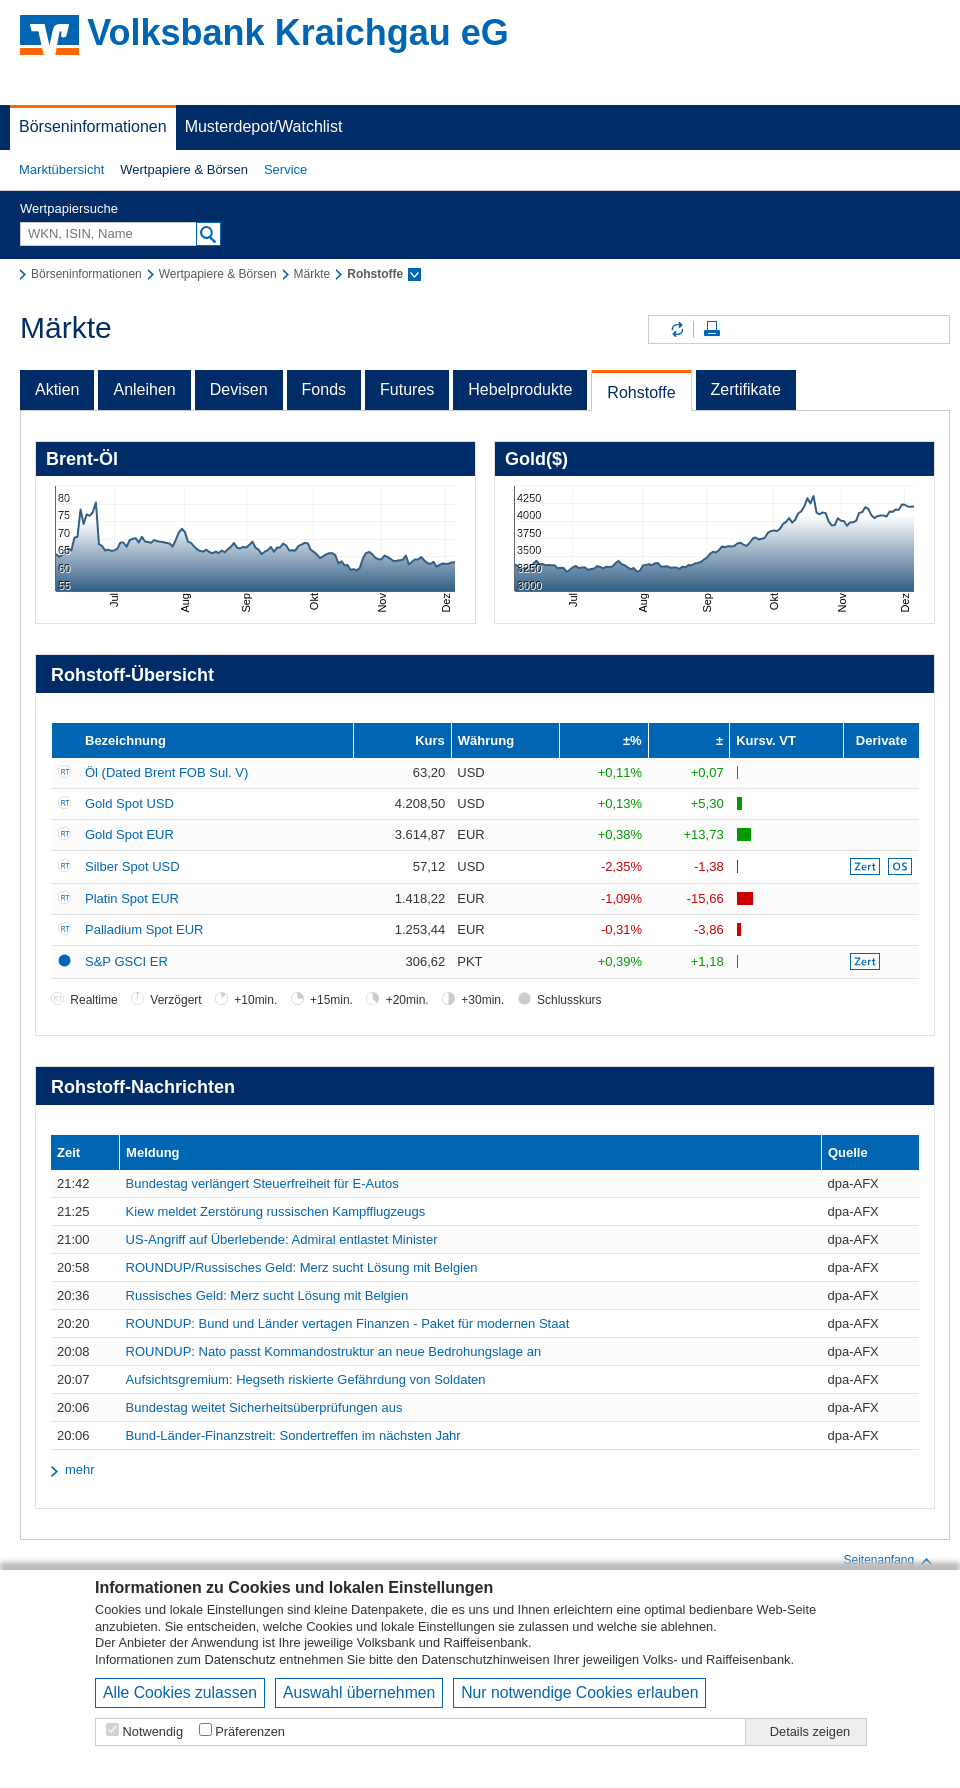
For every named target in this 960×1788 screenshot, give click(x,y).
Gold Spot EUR (129, 834)
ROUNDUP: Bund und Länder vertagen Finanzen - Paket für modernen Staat (348, 1323)
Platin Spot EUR (132, 898)
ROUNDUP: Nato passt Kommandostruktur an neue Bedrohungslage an (334, 1351)
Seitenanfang (888, 1561)
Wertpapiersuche (69, 208)
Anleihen (144, 389)
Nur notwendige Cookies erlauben (579, 1692)
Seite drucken (712, 329)
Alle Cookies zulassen (180, 1692)
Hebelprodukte (520, 389)
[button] (61, 170)
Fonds (324, 389)
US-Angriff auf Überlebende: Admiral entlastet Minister (282, 1239)
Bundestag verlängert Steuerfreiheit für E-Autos (262, 1183)
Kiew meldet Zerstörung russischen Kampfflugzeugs (276, 1211)
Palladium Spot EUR (144, 929)
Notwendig (153, 1731)
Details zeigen (810, 1731)
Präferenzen (250, 1731)
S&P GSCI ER (126, 961)
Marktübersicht (61, 169)
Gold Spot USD (129, 803)
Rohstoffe (641, 392)
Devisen (239, 389)
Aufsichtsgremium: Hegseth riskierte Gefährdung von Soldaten (306, 1379)
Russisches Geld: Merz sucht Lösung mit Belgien (267, 1295)
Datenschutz (240, 1659)
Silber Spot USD (132, 866)
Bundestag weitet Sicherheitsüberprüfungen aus (264, 1407)
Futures (407, 389)
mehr (80, 1469)
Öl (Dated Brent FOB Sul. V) (166, 772)
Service (285, 169)
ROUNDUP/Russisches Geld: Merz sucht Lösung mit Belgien (302, 1267)
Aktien (57, 389)
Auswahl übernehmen (359, 1692)
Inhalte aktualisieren (676, 329)
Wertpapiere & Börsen (184, 169)
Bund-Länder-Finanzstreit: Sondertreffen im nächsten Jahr (293, 1435)
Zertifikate (746, 389)
